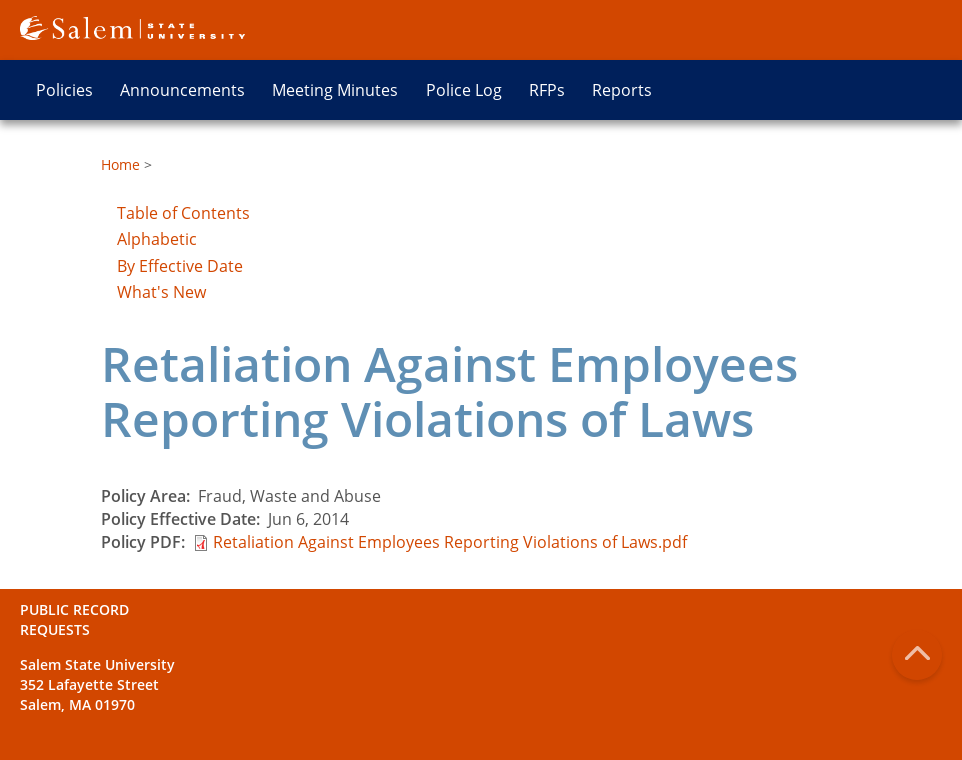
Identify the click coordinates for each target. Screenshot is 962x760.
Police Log (464, 90)
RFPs (547, 90)
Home (120, 164)
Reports (622, 90)
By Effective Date (180, 266)
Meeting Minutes (335, 90)
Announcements (182, 90)
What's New (161, 292)
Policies (64, 90)
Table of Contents (183, 213)
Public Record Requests (74, 619)
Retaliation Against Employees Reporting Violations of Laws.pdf (450, 542)
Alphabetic (157, 239)
